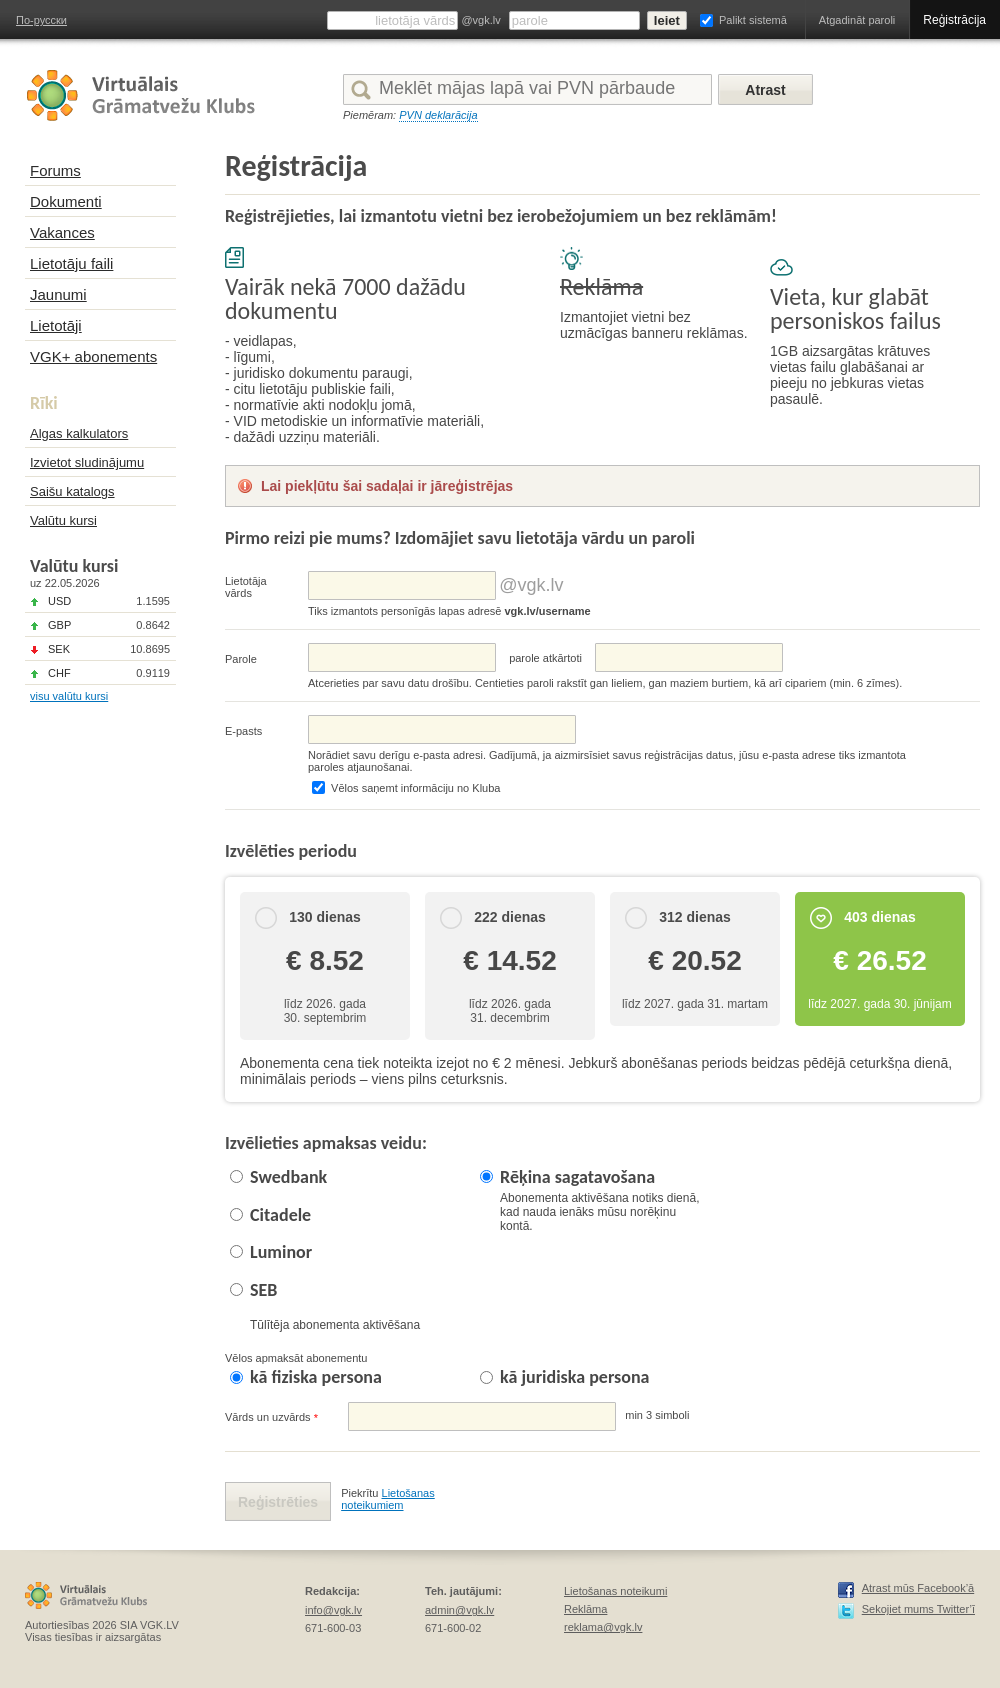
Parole (241, 659)
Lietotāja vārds (246, 587)
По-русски (41, 20)
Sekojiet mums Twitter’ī (918, 1609)
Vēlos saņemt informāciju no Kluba (415, 788)
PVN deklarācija (438, 115)
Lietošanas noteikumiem (388, 1499)
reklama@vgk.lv (603, 1627)
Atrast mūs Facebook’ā (918, 1588)
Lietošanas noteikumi (615, 1591)
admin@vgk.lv (459, 1610)
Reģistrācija (954, 20)
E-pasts (243, 731)
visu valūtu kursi (69, 696)
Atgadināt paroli (857, 20)
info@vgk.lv (333, 1610)
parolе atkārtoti (545, 658)
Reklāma (585, 1609)
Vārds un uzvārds (271, 1417)
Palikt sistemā (753, 20)
